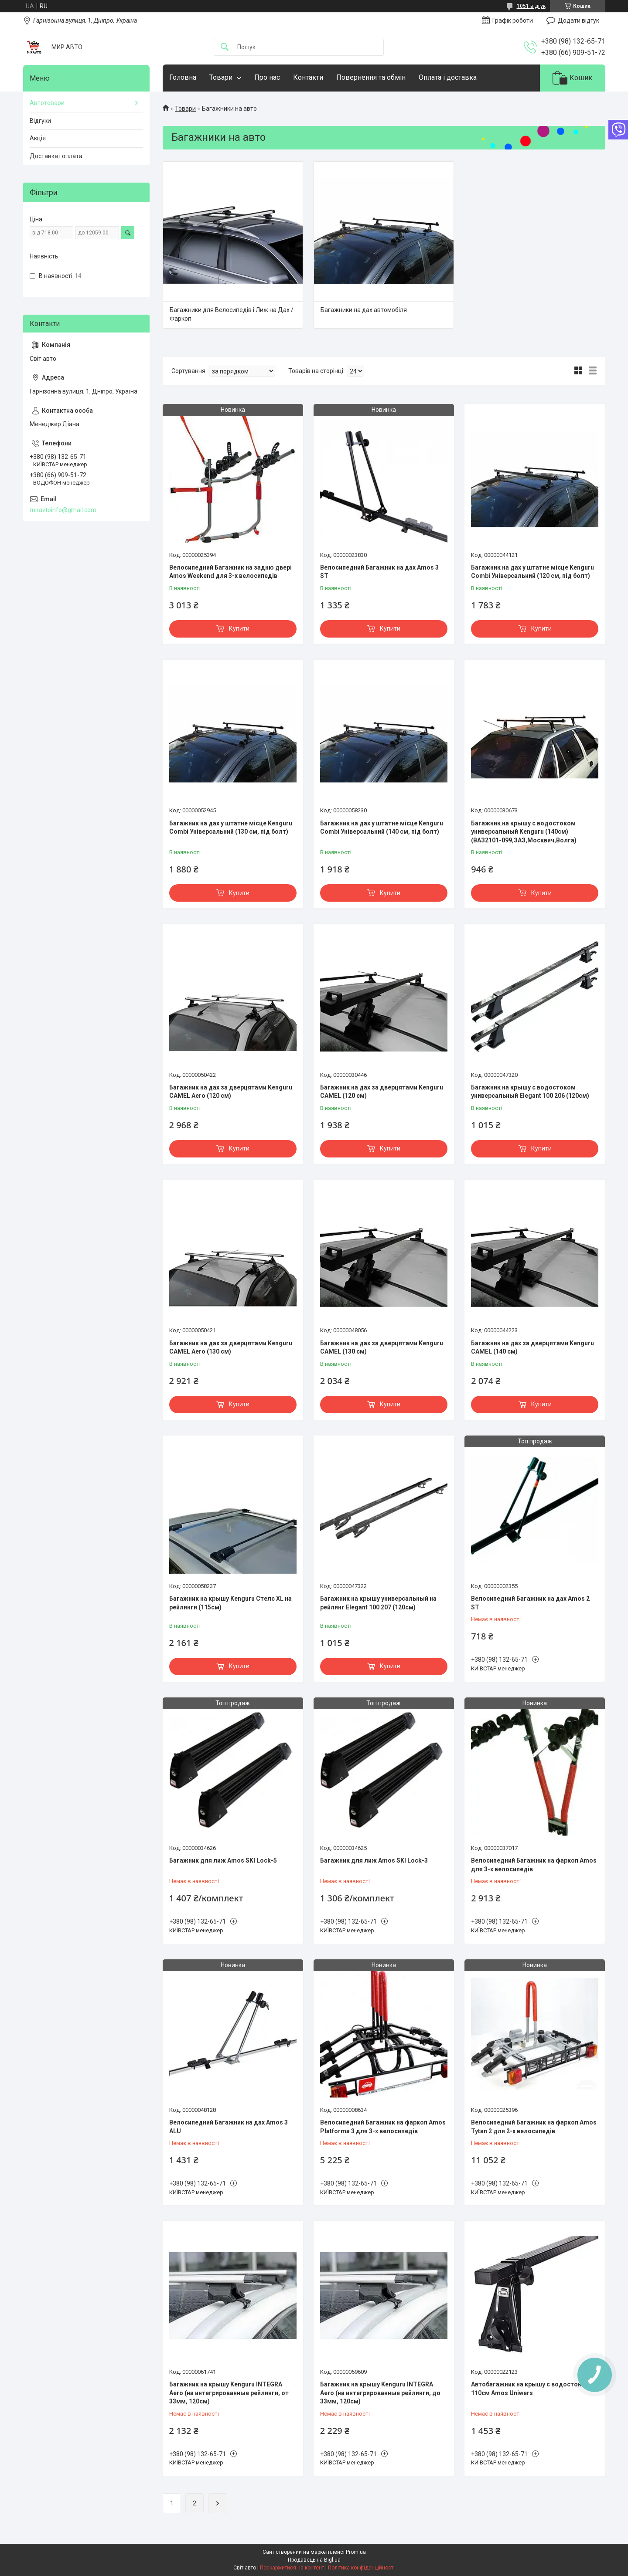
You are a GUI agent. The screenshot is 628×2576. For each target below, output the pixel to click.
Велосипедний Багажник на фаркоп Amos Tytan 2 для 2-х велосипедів (534, 2127)
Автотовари (47, 102)
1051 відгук (531, 6)
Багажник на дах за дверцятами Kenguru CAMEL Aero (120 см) (230, 1092)
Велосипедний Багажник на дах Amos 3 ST (379, 572)
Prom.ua (356, 2552)
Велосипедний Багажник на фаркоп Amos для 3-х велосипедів (534, 1865)
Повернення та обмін (371, 77)
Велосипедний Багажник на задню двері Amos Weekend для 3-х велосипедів (230, 572)
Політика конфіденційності (361, 2568)
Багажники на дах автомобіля (364, 309)
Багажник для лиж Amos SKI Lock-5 (223, 1860)
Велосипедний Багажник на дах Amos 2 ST (530, 1603)
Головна (182, 77)
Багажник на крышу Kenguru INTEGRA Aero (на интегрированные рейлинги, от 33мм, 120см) (229, 2393)
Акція (38, 138)
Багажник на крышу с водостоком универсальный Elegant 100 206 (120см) (530, 1092)
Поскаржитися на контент (292, 2568)
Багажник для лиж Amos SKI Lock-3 (374, 1860)
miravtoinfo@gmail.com (63, 509)
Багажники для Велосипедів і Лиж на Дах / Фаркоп (232, 314)
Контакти (308, 77)
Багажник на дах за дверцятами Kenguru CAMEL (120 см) (381, 1092)
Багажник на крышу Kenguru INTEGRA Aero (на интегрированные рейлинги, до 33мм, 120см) (380, 2393)
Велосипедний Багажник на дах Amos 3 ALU (228, 2127)
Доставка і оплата (56, 156)
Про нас (267, 77)
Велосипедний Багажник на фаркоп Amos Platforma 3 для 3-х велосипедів (383, 2127)
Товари (220, 77)
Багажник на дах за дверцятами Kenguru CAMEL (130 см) (381, 1347)
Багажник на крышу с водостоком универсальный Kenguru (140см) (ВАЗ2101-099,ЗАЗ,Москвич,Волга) (524, 832)
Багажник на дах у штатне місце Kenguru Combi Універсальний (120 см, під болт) (532, 572)
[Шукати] (224, 47)
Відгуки (40, 120)
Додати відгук (578, 20)
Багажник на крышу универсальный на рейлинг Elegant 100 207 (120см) (378, 1603)
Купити (239, 628)
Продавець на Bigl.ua (314, 2560)
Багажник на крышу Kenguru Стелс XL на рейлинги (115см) (230, 1603)
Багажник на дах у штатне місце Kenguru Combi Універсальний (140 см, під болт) (381, 827)
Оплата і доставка (448, 77)
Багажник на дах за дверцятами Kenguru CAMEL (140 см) (532, 1347)
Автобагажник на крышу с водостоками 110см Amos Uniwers (532, 2388)
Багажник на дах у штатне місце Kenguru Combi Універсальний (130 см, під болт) (230, 827)
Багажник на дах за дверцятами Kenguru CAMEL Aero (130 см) (230, 1347)
